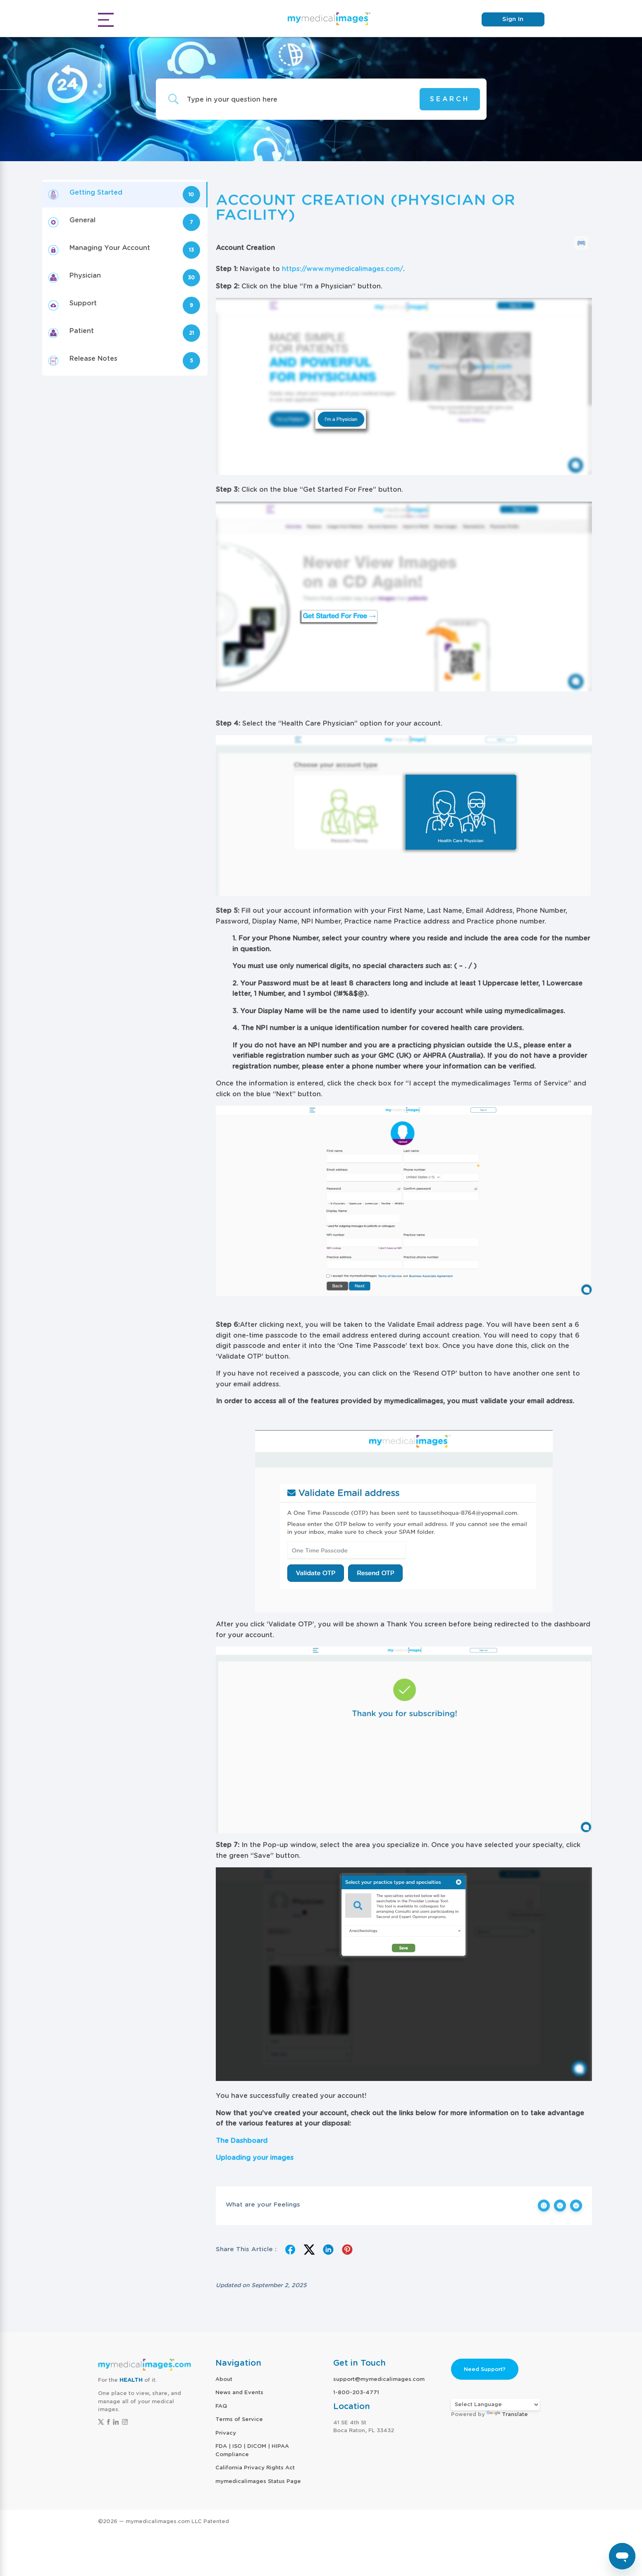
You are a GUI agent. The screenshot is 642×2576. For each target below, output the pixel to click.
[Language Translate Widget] (495, 2404)
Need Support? (485, 2369)
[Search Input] (295, 99)
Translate (507, 2414)
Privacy (225, 2433)
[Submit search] (450, 99)
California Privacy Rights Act (255, 2467)
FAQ (221, 2406)
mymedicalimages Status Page (258, 2481)
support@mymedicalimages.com (379, 2379)
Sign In (512, 19)
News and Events (239, 2392)
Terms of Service (239, 2419)
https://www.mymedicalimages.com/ (342, 269)
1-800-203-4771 (356, 2392)
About (223, 2379)
